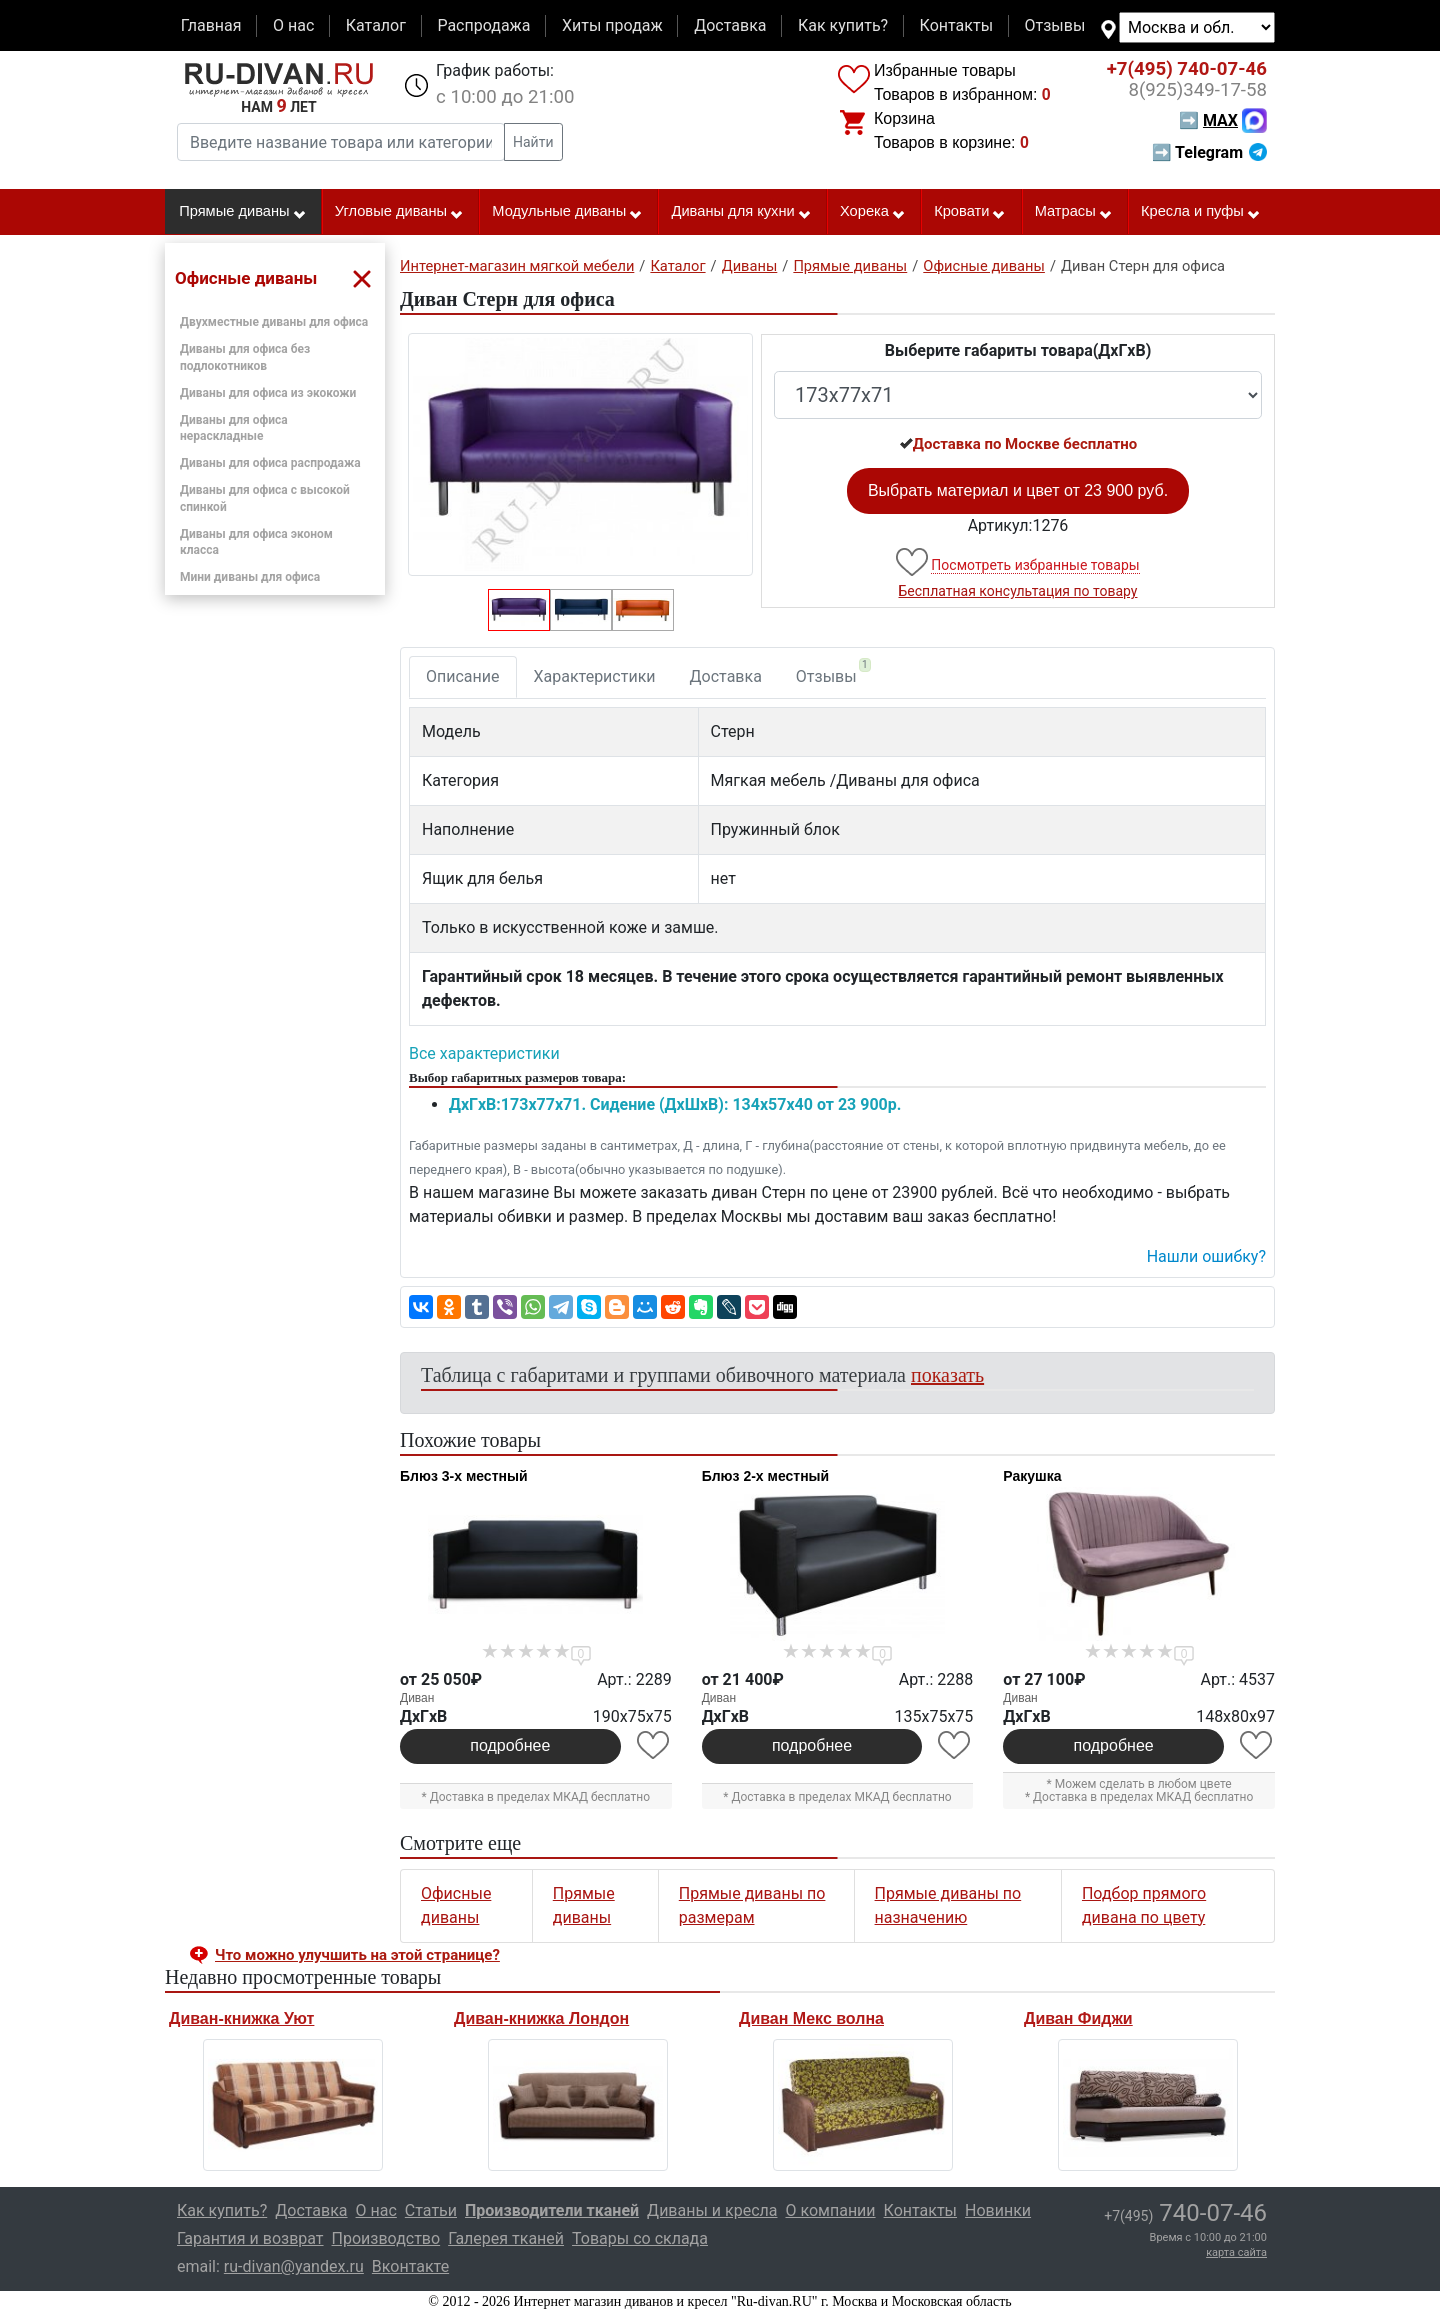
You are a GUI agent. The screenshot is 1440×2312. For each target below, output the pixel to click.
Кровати (970, 212)
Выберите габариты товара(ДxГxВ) (1018, 350)
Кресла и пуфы (1201, 212)
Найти (533, 142)
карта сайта (1236, 2252)
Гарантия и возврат (250, 2238)
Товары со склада (640, 2238)
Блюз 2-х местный (766, 1476)
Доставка (730, 25)
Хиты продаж (612, 25)
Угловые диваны (399, 212)
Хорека (873, 212)
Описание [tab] (463, 676)
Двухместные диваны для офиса (274, 322)
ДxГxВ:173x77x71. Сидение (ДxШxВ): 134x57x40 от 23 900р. (675, 1104)
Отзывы (1055, 25)
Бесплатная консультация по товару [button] (1018, 591)
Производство (386, 2238)
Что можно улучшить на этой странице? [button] (357, 1955)
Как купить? (843, 25)
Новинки (998, 2210)
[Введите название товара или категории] (341, 142)
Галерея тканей (506, 2238)
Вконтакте (410, 2266)
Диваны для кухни (742, 212)
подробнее (510, 1745)
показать (947, 1375)
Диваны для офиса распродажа (270, 463)
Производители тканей (552, 2210)
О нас (293, 25)
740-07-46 (1187, 69)
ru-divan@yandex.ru (294, 2266)
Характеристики (595, 676)
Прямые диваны (242, 212)
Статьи (431, 2210)
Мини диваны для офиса (250, 577)
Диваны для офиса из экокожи (268, 393)
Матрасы (1074, 212)
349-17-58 (1197, 90)
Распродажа (483, 25)
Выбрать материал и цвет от (1018, 490)
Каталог (376, 25)
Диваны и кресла (712, 2210)
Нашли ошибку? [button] (1206, 1256)
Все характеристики (484, 1053)
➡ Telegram (1209, 152)
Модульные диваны (567, 212)
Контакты (956, 25)
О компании (830, 2210)
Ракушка (1032, 1476)
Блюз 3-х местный (464, 1476)
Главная (211, 25)
